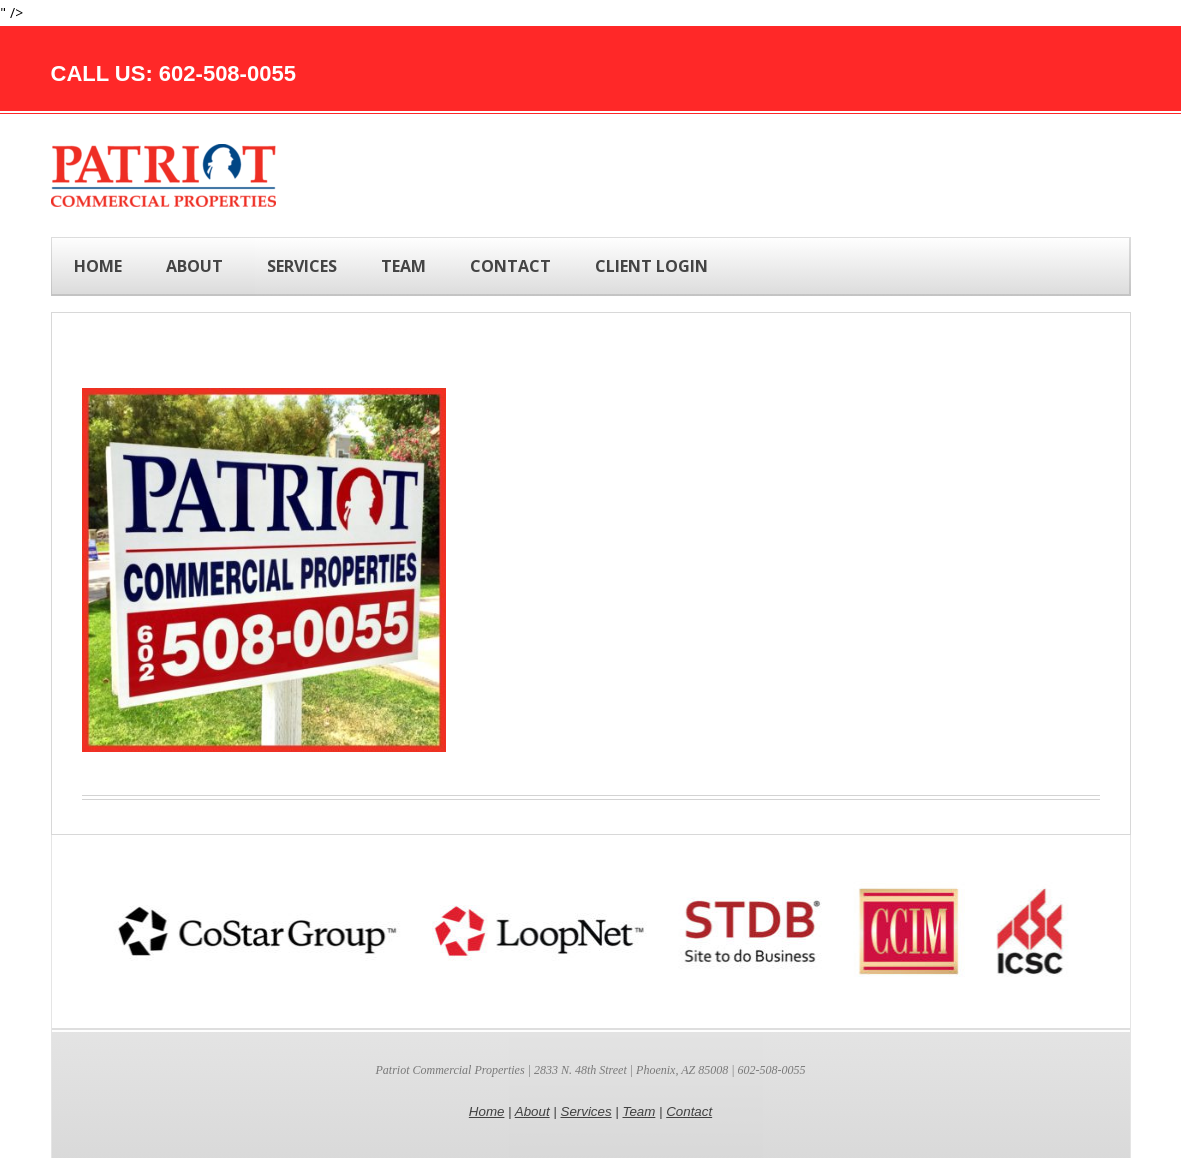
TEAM (403, 266)
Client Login (651, 266)
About (532, 1111)
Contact (689, 1111)
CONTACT (510, 266)
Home (98, 266)
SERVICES (302, 266)
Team (638, 1111)
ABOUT (194, 266)
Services (586, 1111)
